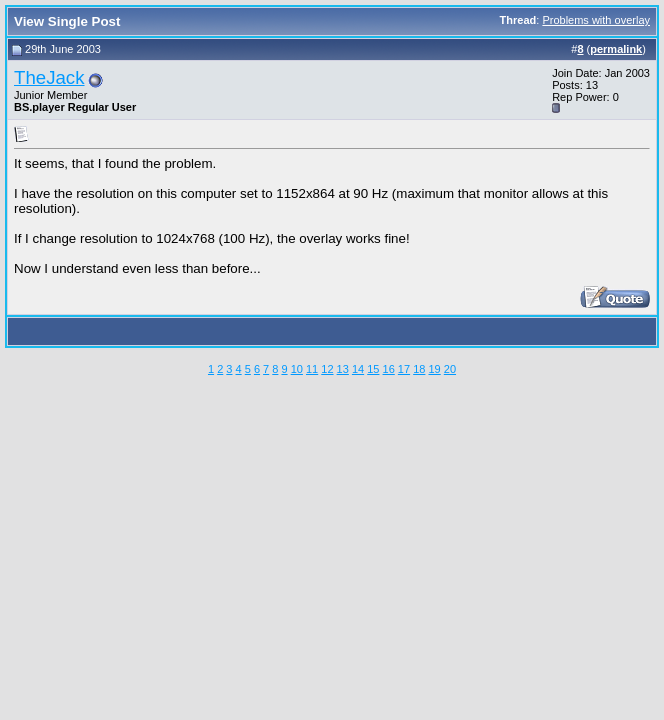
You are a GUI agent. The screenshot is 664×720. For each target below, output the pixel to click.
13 (343, 369)
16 (389, 369)
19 (434, 369)
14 (358, 369)
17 (404, 369)
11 (312, 369)
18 (419, 369)
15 (373, 369)
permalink (616, 49)
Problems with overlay (596, 20)
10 (297, 369)
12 (327, 369)
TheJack (49, 77)
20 (450, 369)
